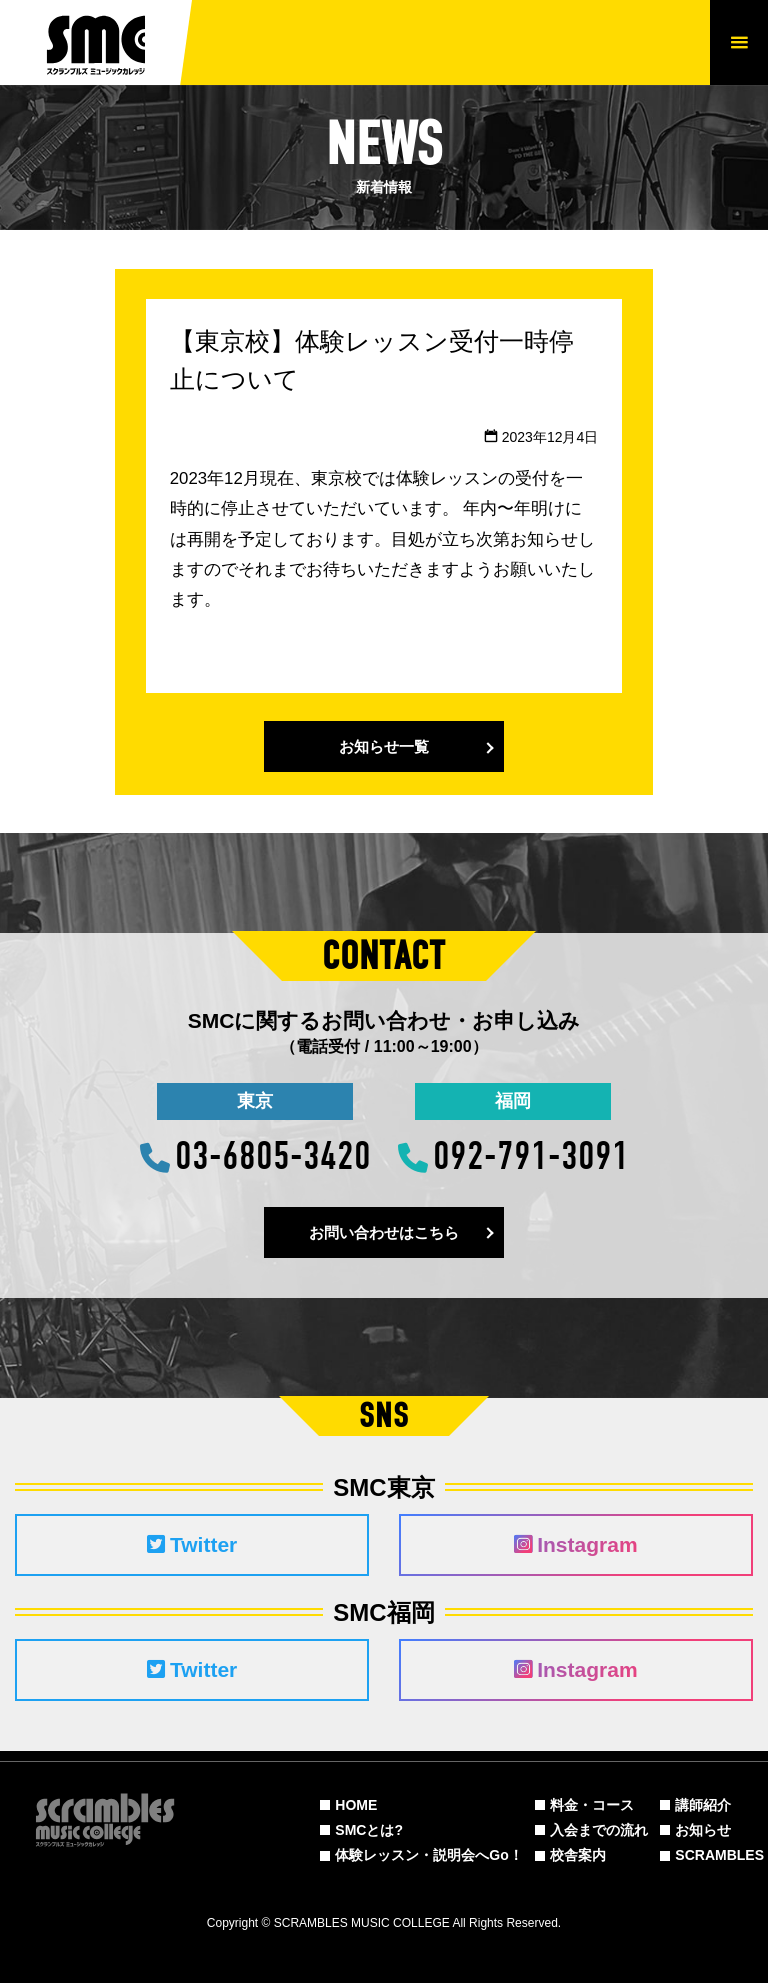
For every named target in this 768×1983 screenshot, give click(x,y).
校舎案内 (578, 1855)
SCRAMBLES (719, 1855)
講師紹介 (703, 1805)
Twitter (192, 1544)
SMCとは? (369, 1830)
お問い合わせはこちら (384, 1232)
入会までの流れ (599, 1830)
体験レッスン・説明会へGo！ (428, 1855)
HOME (356, 1805)
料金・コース (592, 1805)
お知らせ (703, 1830)
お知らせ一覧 (384, 746)
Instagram (575, 1544)
